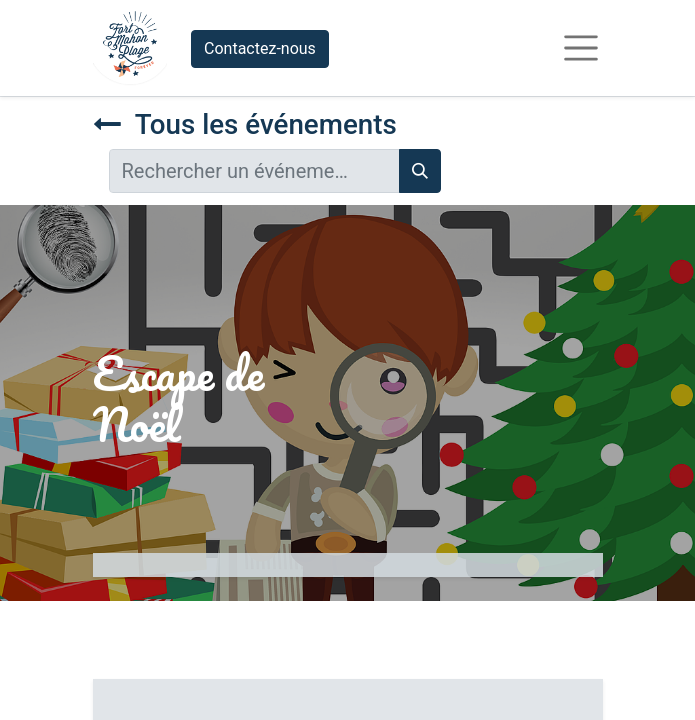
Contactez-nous (260, 48)
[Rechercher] (420, 171)
